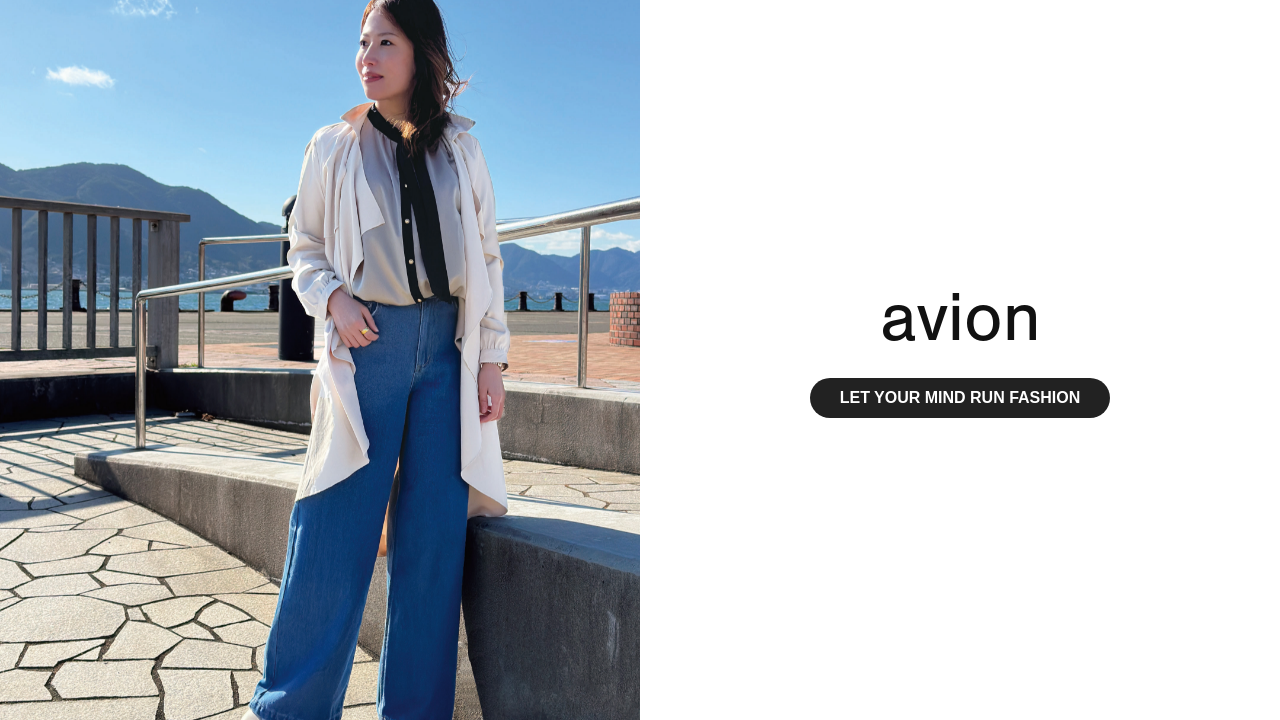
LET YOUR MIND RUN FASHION (960, 397)
